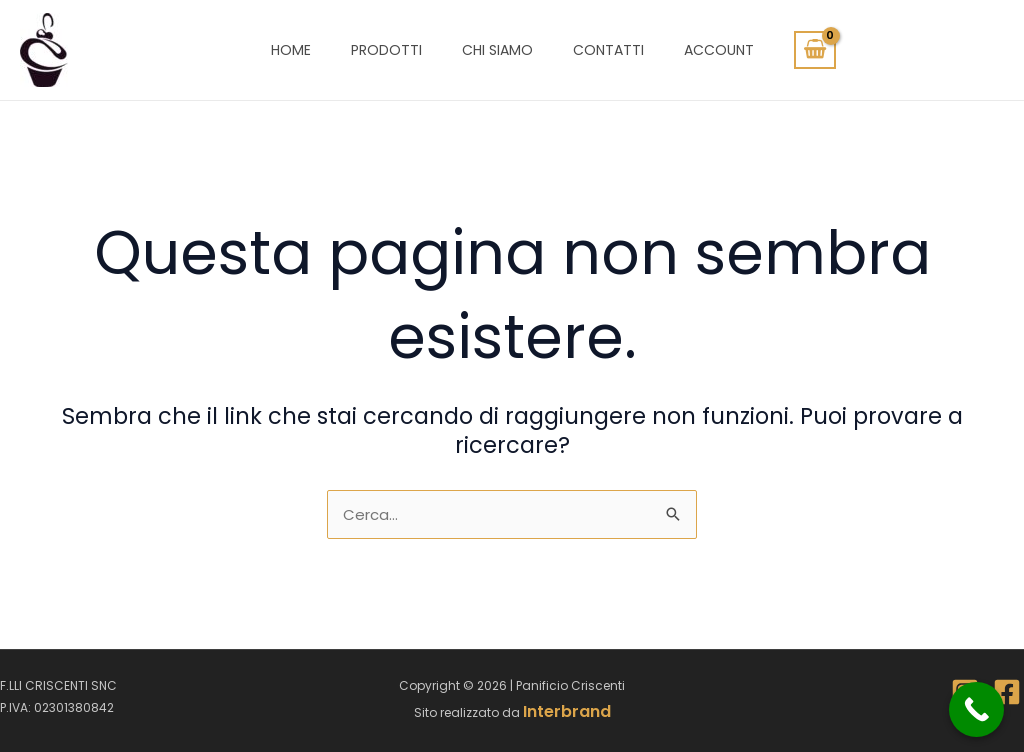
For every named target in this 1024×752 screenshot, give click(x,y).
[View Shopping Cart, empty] (815, 50)
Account (719, 50)
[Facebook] (1007, 692)
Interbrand (567, 711)
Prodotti (386, 50)
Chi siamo (497, 50)
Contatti (608, 50)
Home (291, 50)
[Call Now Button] (976, 709)
